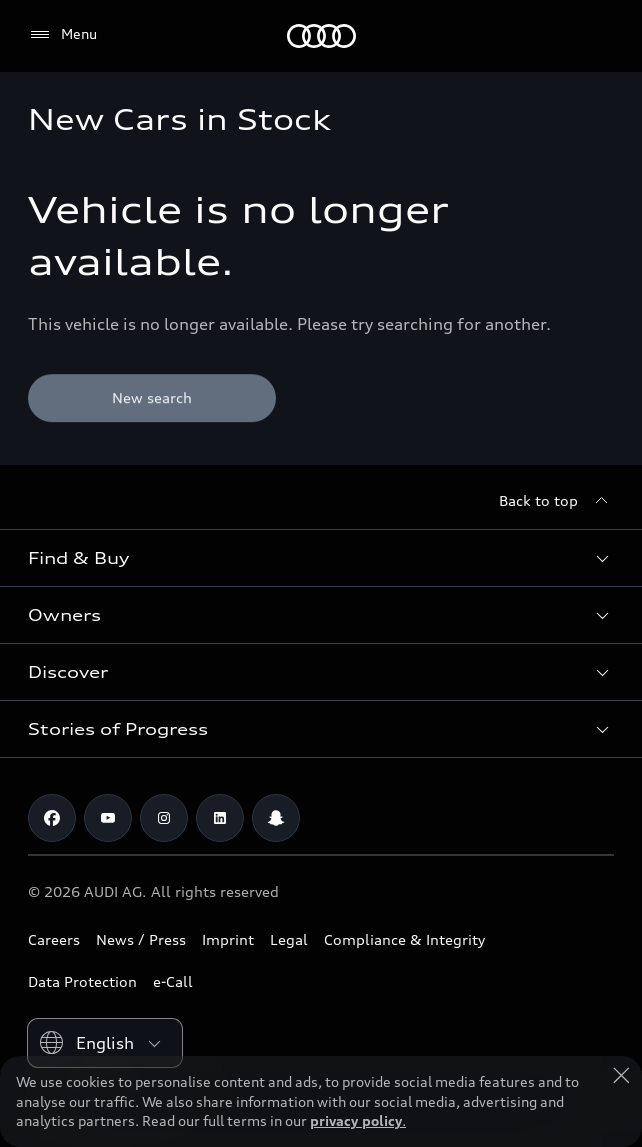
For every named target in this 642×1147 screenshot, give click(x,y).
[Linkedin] (220, 818)
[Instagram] (164, 818)
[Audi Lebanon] (321, 36)
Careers (54, 939)
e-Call (173, 981)
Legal (289, 939)
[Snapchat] (276, 818)
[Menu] (62, 35)
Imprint (228, 939)
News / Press (141, 939)
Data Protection (82, 981)
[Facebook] (52, 818)
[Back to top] (556, 501)
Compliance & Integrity (404, 939)
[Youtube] (108, 818)
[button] (321, 558)
